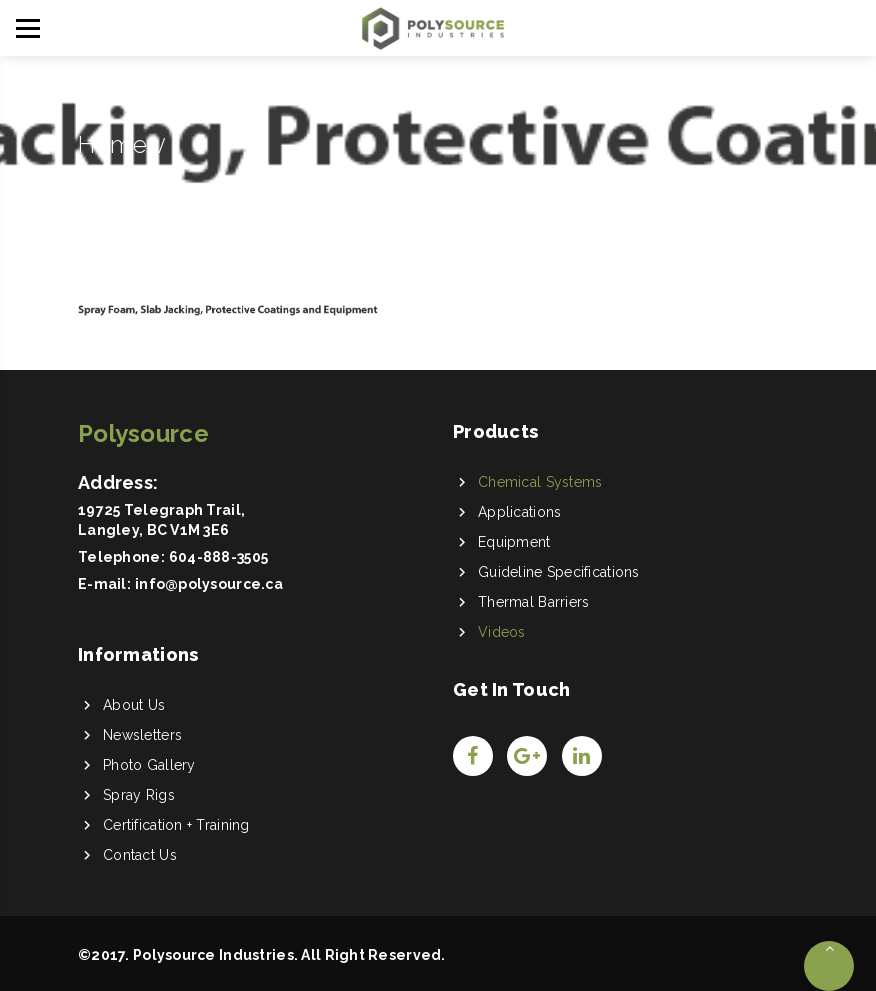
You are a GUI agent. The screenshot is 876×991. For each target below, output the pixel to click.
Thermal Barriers (533, 602)
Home (112, 144)
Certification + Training (176, 825)
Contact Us (140, 855)
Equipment (514, 542)
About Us (134, 705)
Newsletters (142, 735)
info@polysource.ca (209, 584)
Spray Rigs (139, 795)
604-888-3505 (218, 557)
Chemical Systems (540, 482)
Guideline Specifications (559, 572)
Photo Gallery (149, 765)
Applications (519, 512)
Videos (502, 632)
